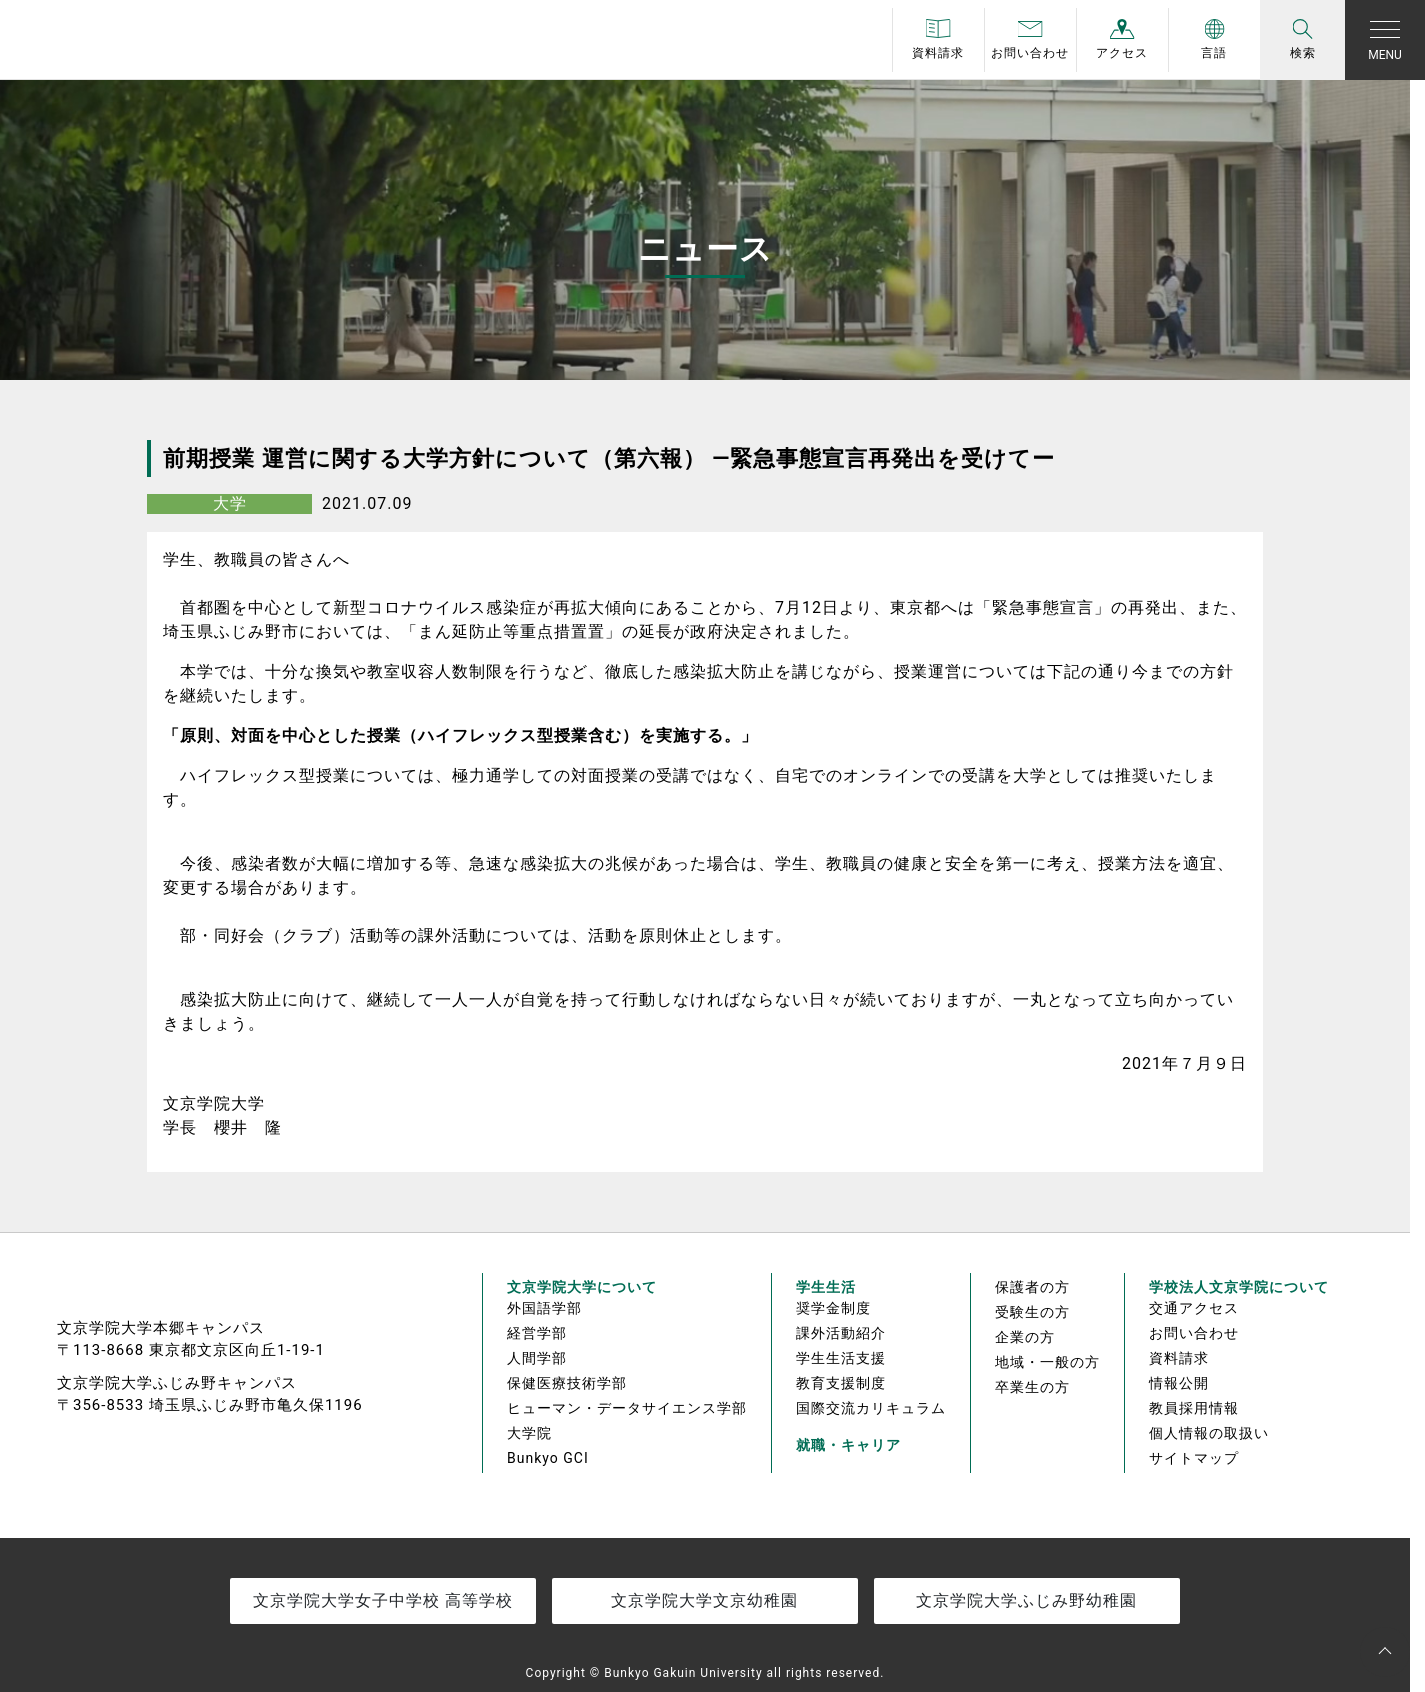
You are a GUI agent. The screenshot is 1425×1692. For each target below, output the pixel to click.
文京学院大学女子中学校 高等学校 (383, 1600)
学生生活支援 (841, 1358)
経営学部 (537, 1333)
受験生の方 (1032, 1312)
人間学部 (537, 1358)
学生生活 (826, 1287)
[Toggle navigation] (1385, 40)
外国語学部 (544, 1308)
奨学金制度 (833, 1308)
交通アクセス (1194, 1308)
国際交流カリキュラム (871, 1408)
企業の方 (1025, 1337)
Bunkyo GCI (548, 1458)
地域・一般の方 (1047, 1362)
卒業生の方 (1032, 1387)
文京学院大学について (582, 1287)
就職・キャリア (848, 1445)
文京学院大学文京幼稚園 (704, 1600)
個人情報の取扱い (1209, 1433)
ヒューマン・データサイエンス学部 (627, 1408)
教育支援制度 (841, 1383)
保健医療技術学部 (567, 1383)
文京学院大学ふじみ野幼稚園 (1026, 1600)
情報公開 (1179, 1383)
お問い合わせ (1194, 1333)
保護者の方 (1032, 1287)
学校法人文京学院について (1239, 1287)
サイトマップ (1194, 1458)
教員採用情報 (1194, 1408)
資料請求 (1179, 1358)
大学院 (529, 1433)
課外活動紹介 (841, 1333)
